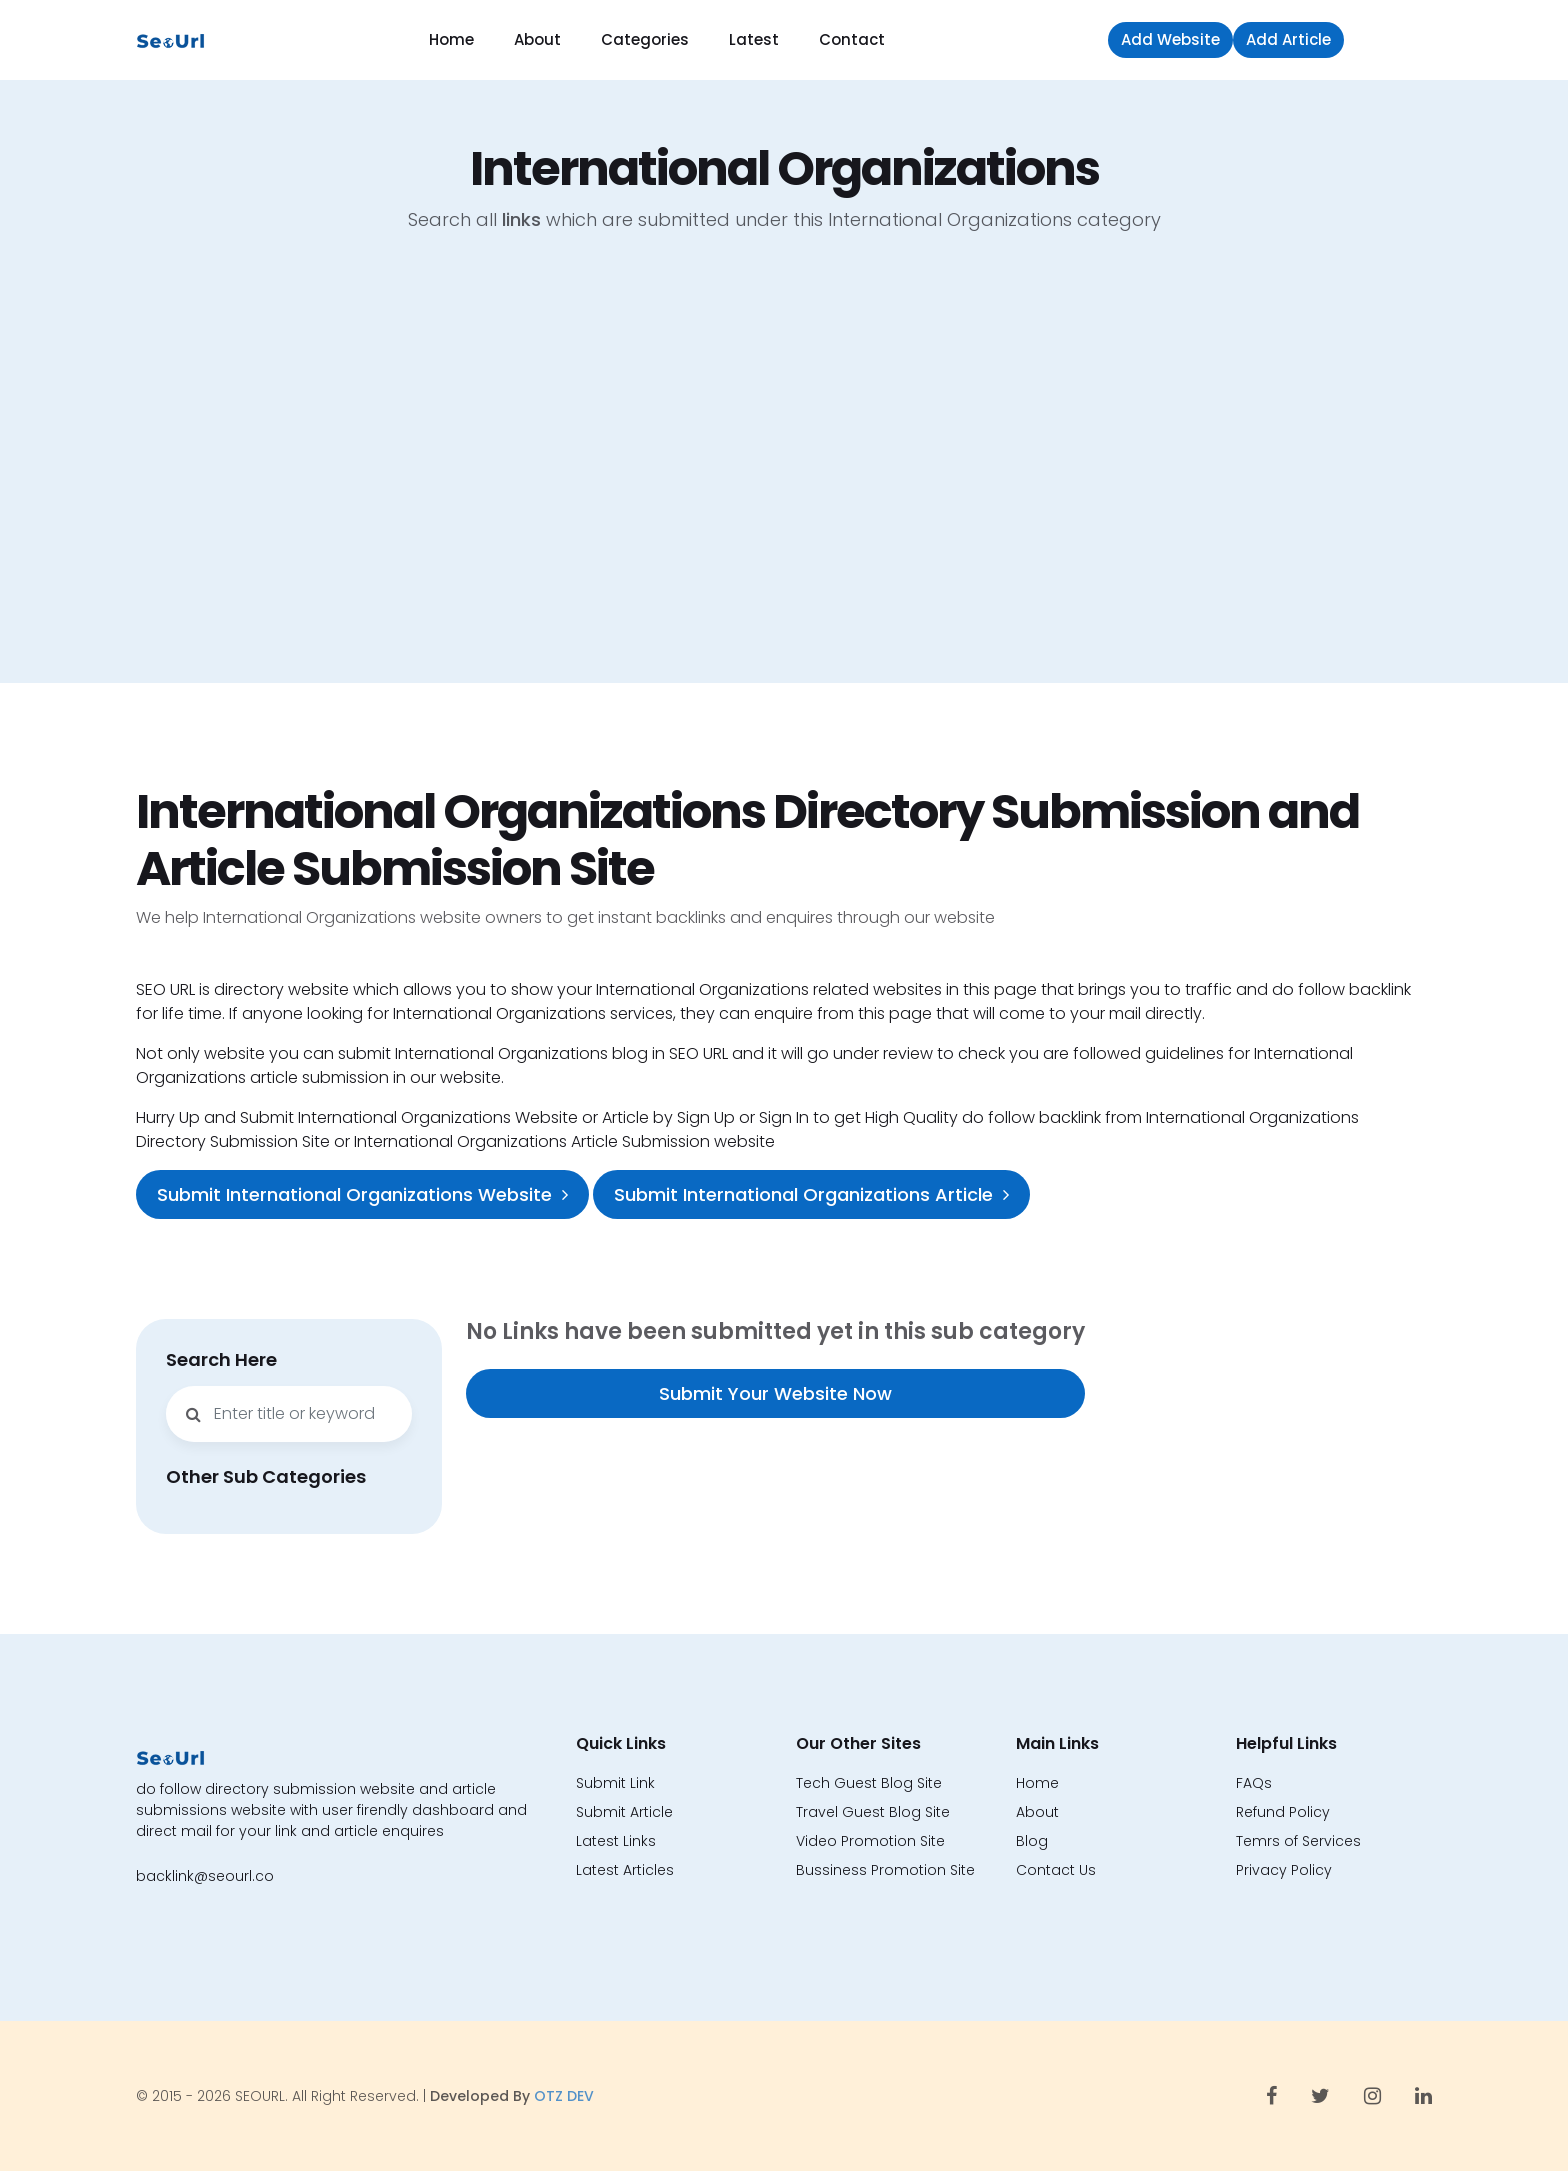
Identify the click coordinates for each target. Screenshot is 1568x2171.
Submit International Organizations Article (811, 1194)
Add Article (1288, 39)
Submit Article (624, 1812)
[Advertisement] (784, 473)
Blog (1032, 1841)
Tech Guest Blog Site (869, 1783)
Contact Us (1056, 1870)
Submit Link (615, 1783)
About (537, 39)
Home (451, 39)
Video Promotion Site (870, 1841)
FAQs (1254, 1783)
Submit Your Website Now (775, 1393)
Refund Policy (1283, 1812)
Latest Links (616, 1841)
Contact (852, 39)
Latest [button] (754, 39)
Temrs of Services (1298, 1841)
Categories (645, 39)
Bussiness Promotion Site (885, 1870)
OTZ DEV (564, 2096)
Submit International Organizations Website (362, 1194)
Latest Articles (625, 1870)
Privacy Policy (1284, 1870)
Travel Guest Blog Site (873, 1812)
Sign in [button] (1393, 39)
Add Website (1170, 39)
